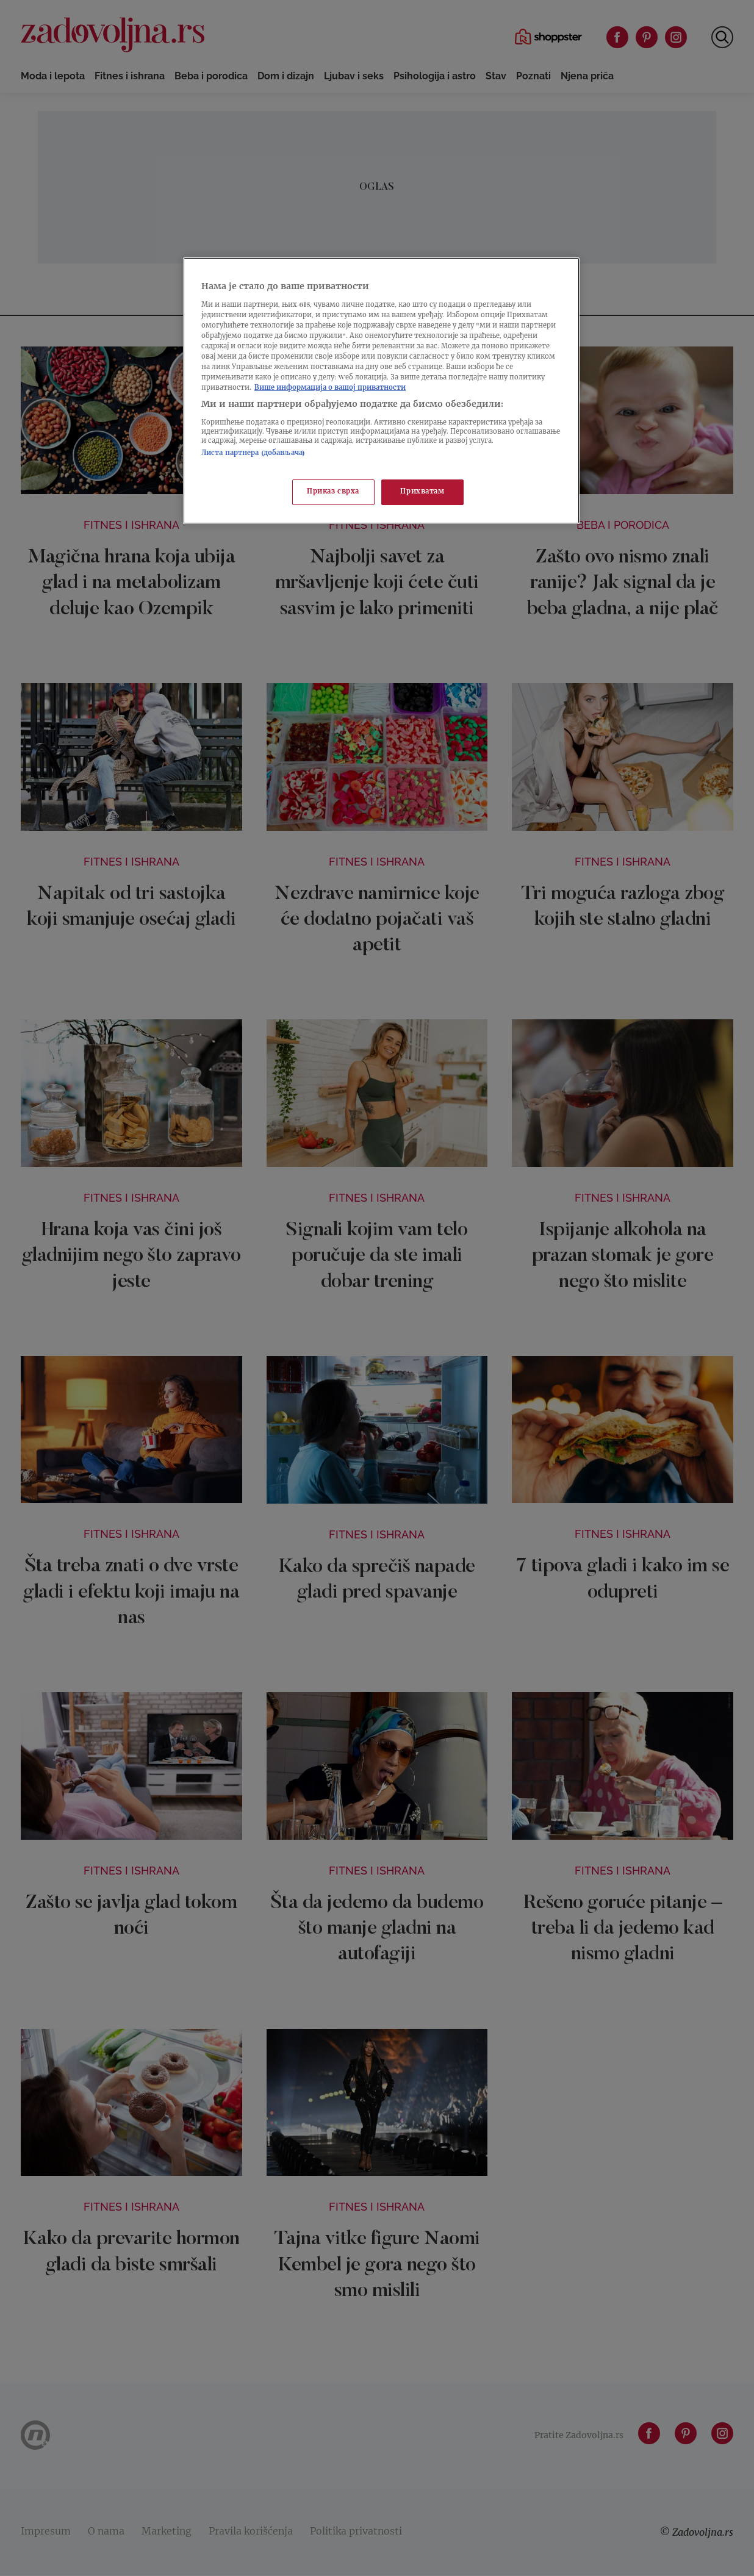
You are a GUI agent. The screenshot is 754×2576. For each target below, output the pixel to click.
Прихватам (422, 492)
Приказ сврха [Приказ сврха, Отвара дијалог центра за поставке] (333, 492)
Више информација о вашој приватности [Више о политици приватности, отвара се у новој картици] (330, 388)
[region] (381, 390)
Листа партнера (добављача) (253, 453)
